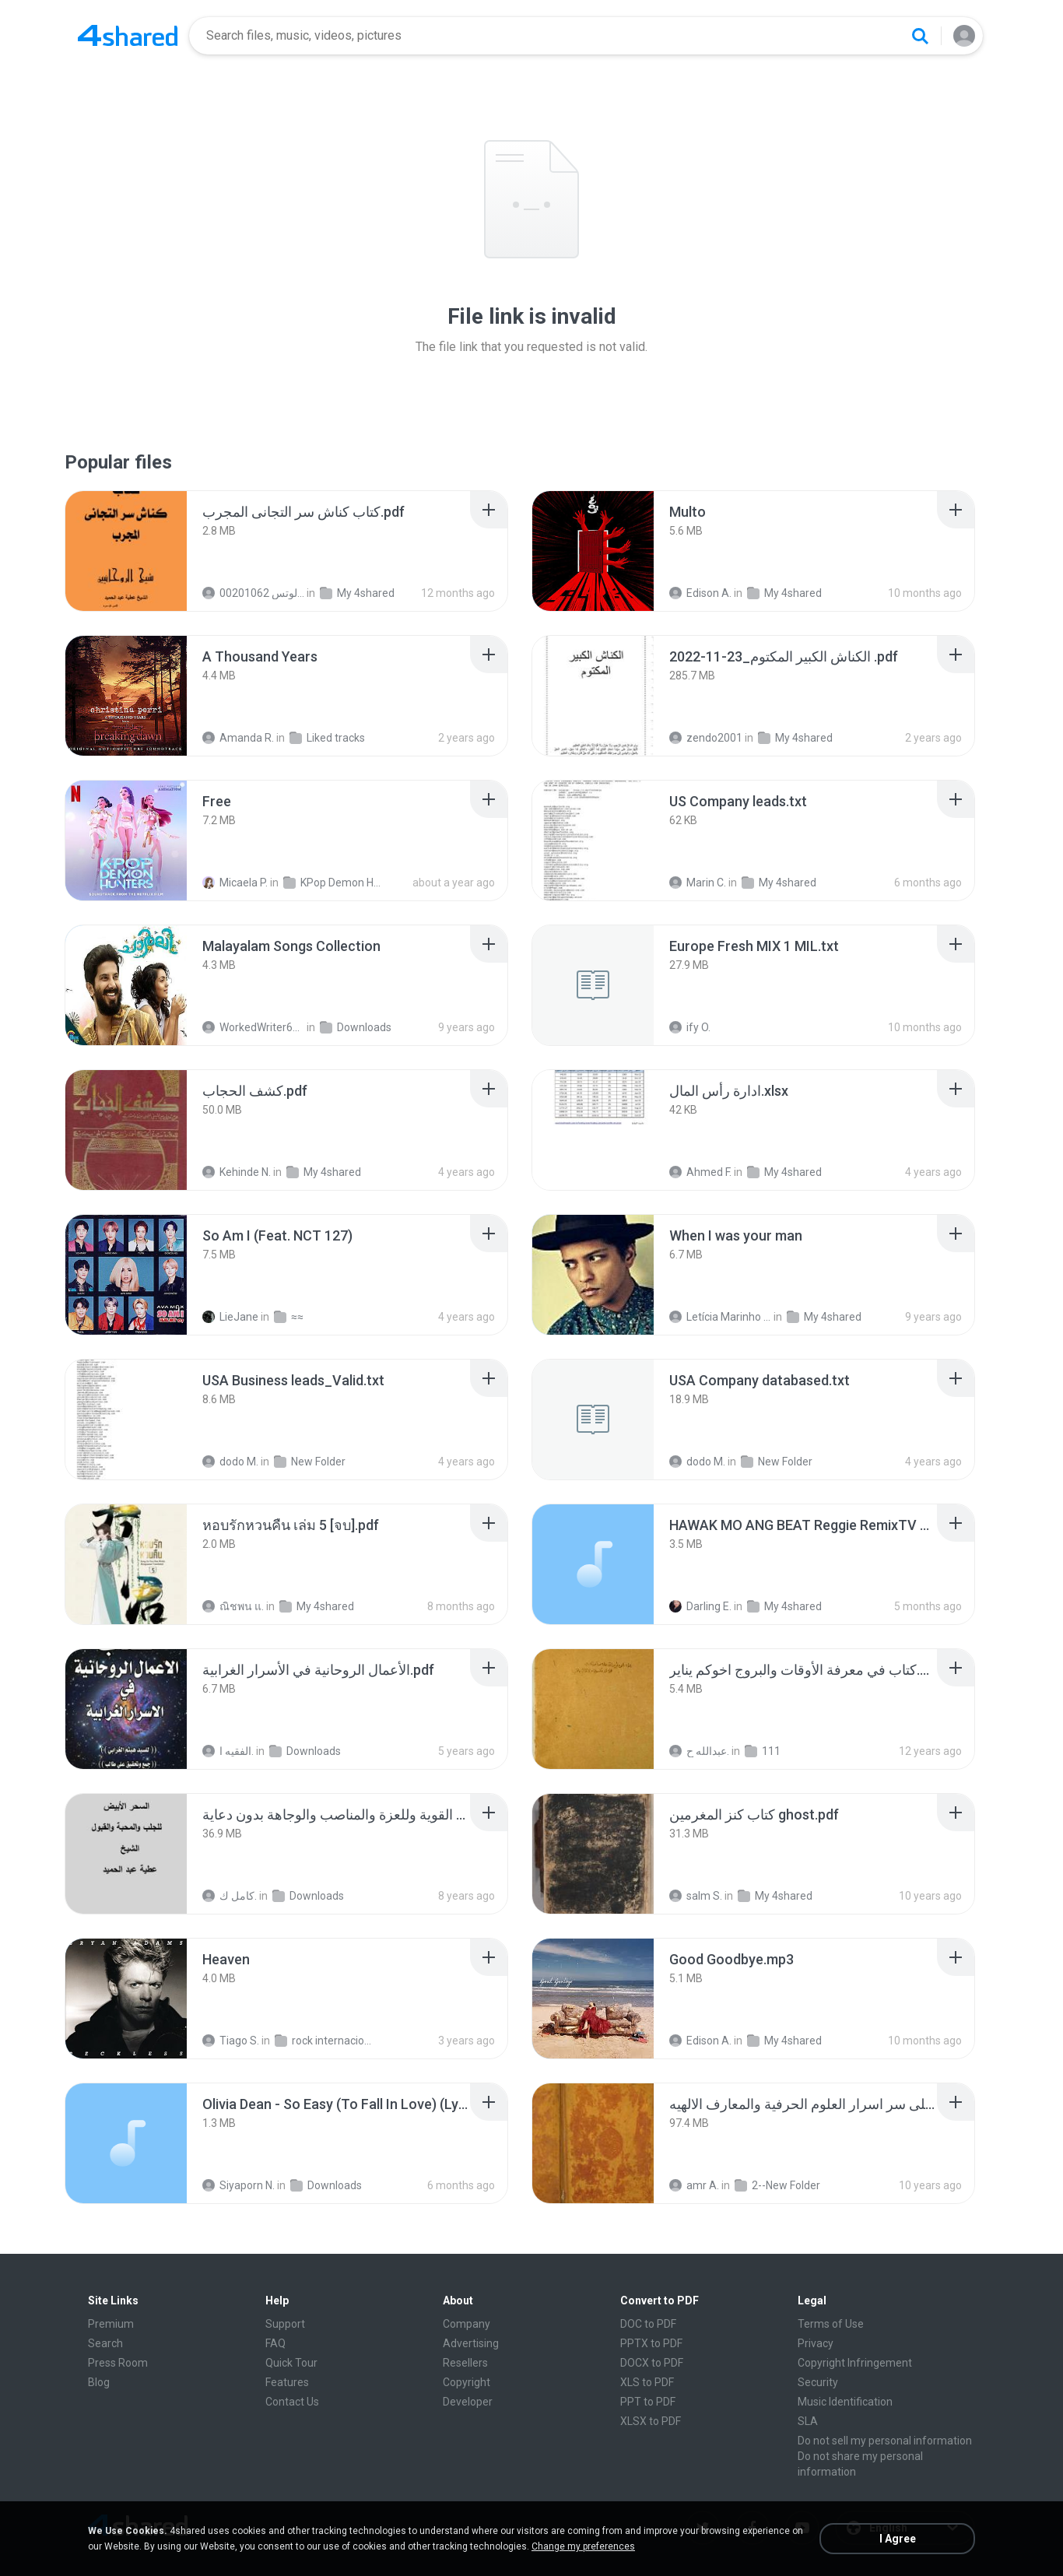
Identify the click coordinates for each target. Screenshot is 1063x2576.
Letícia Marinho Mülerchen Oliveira (720, 1317)
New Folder (310, 1461)
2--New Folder (777, 2185)
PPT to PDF (647, 2401)
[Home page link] (127, 36)
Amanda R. (238, 738)
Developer (468, 2401)
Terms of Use (831, 2324)
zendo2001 (705, 738)
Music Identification (845, 2401)
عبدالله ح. (699, 1751)
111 (763, 1751)
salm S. (695, 1896)
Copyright (466, 2382)
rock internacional (326, 2040)
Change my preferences (583, 2546)
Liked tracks (327, 738)
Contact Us (292, 2401)
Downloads (355, 1027)
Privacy (815, 2343)
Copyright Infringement (855, 2363)
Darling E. (700, 1606)
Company (466, 2324)
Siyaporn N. (238, 2185)
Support (285, 2324)
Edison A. (700, 593)
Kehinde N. (236, 1172)
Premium (111, 2324)
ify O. (689, 1027)
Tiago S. (230, 2040)
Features (287, 2382)
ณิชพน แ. (233, 1606)
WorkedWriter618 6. (253, 1027)
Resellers (465, 2363)
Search (105, 2343)
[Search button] (919, 35)
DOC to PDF (648, 2324)
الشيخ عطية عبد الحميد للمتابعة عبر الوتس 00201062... (253, 593)
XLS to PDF (647, 2382)
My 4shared (357, 593)
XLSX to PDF (650, 2421)
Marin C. (697, 882)
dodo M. (230, 1461)
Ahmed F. (700, 1172)
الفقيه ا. (228, 1751)
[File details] (126, 551)
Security (818, 2382)
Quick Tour (291, 2363)
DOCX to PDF (651, 2363)
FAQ (275, 2343)
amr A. (694, 2185)
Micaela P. (235, 882)
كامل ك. (229, 1896)
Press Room (118, 2363)
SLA (808, 2421)
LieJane (230, 1317)
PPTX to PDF (651, 2343)
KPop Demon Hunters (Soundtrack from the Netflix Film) (334, 882)
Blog (99, 2382)
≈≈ (288, 1317)
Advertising (471, 2343)
